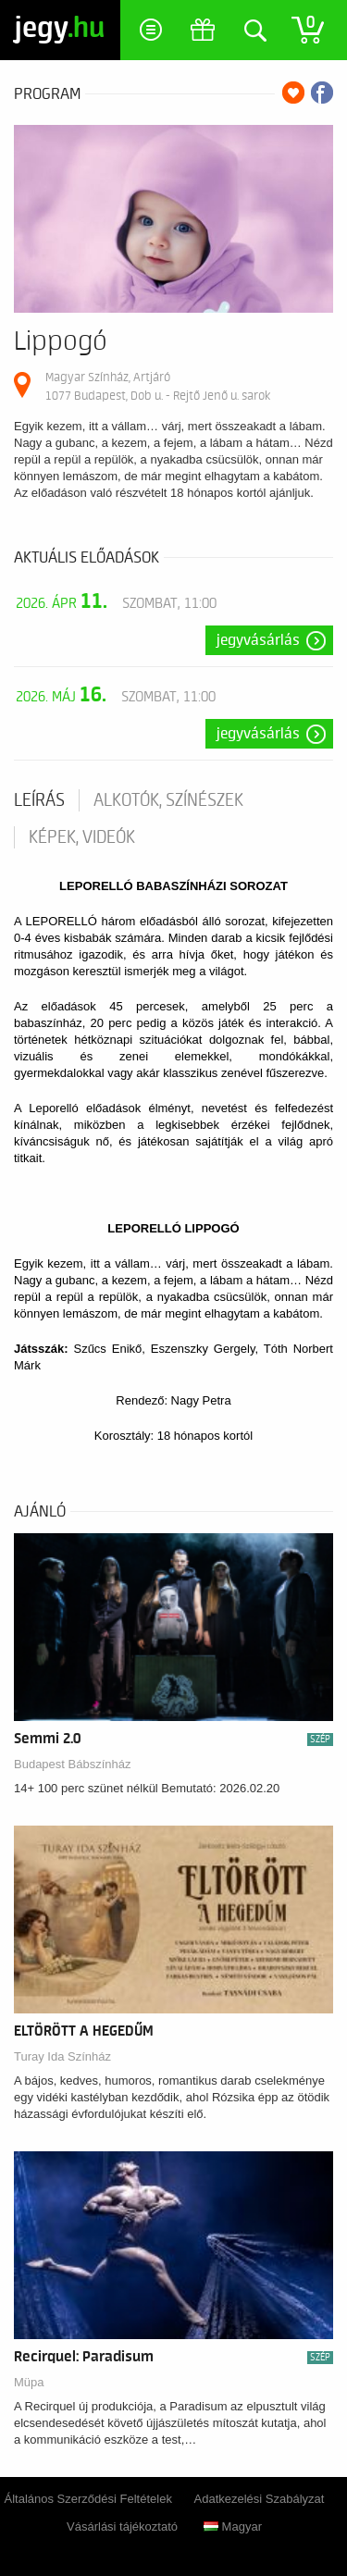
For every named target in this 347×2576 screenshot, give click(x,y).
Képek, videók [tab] (82, 837)
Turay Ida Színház (62, 2056)
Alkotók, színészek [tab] (168, 800)
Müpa (29, 2382)
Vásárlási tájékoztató (122, 2526)
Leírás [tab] (39, 800)
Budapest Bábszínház (72, 1764)
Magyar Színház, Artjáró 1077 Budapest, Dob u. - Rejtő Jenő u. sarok (157, 386)
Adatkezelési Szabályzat (259, 2499)
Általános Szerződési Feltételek (88, 2499)
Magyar (233, 2526)
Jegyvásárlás (258, 640)
